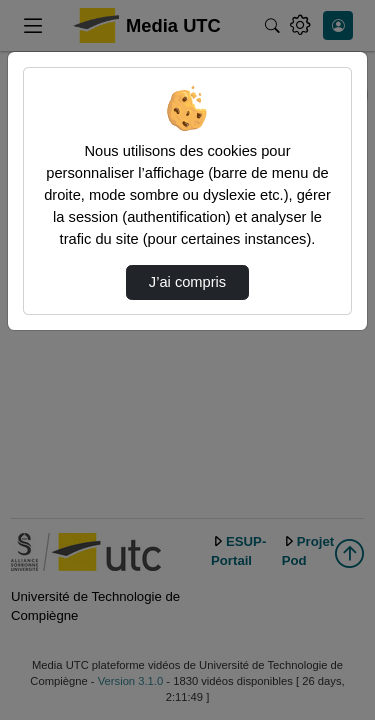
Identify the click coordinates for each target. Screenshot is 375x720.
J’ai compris (187, 282)
